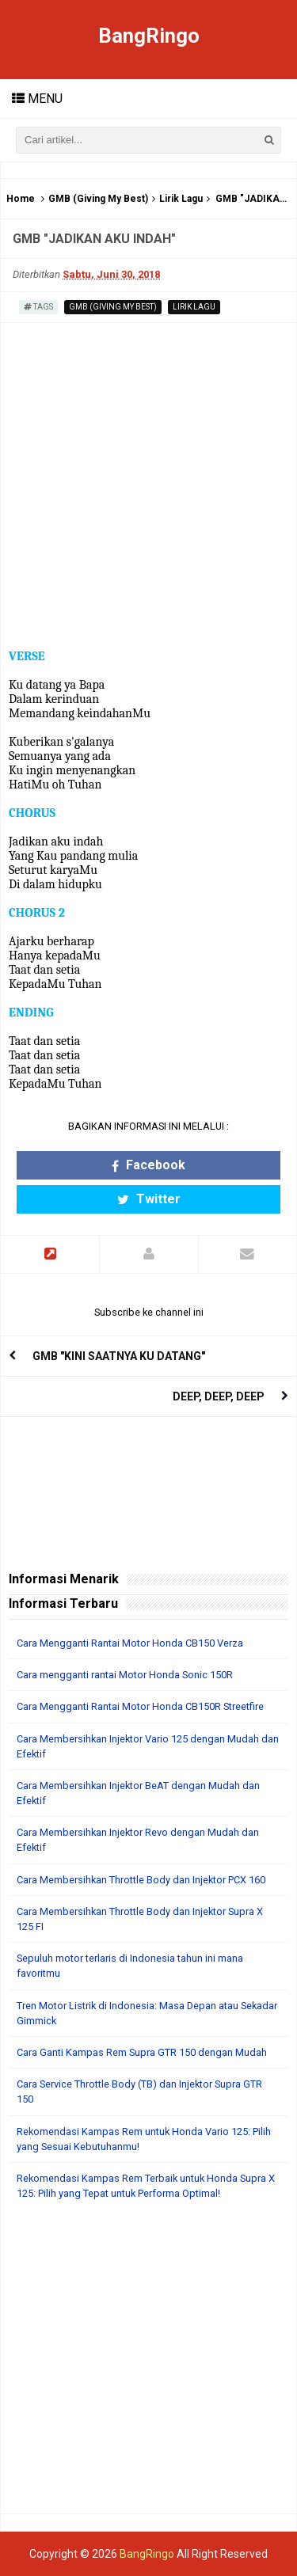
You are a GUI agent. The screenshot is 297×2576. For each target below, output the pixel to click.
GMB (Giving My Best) (98, 198)
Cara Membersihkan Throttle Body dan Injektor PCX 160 (141, 1880)
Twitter (149, 1198)
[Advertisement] (148, 2365)
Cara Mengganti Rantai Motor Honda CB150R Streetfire (140, 1706)
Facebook (148, 1164)
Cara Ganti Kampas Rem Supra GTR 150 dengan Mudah (142, 2052)
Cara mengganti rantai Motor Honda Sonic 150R (125, 1675)
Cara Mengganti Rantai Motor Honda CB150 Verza (130, 1643)
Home (20, 198)
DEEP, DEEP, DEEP (219, 1396)
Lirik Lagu (181, 198)
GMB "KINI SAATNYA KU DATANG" (118, 1356)
